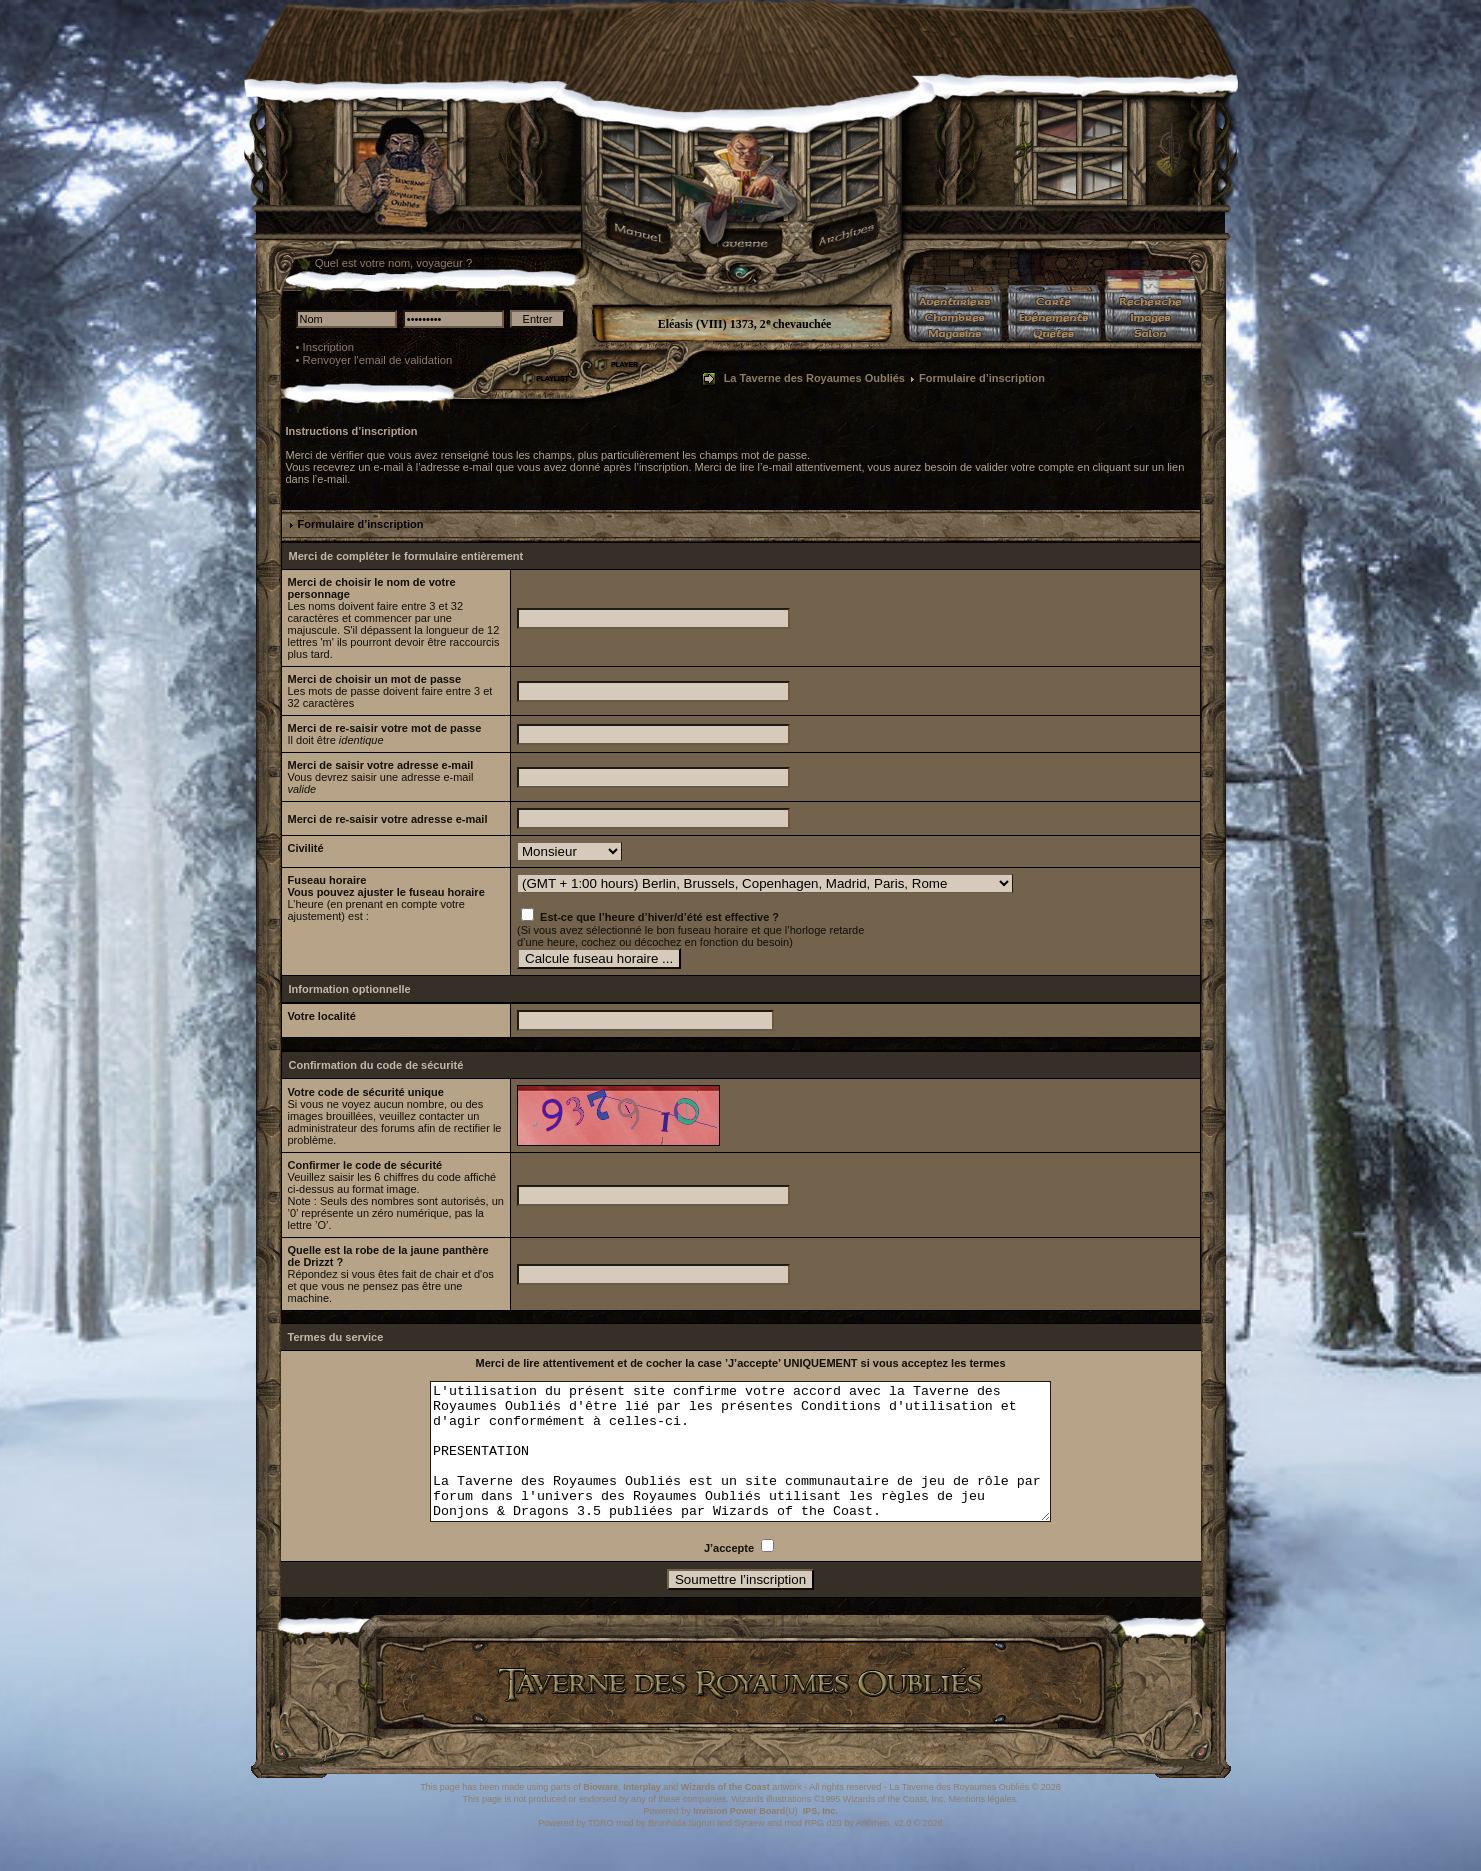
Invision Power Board (739, 1838)
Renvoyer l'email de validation (378, 360)
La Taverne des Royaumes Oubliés (814, 378)
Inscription (329, 347)
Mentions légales (982, 1826)
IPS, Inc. (820, 1838)
